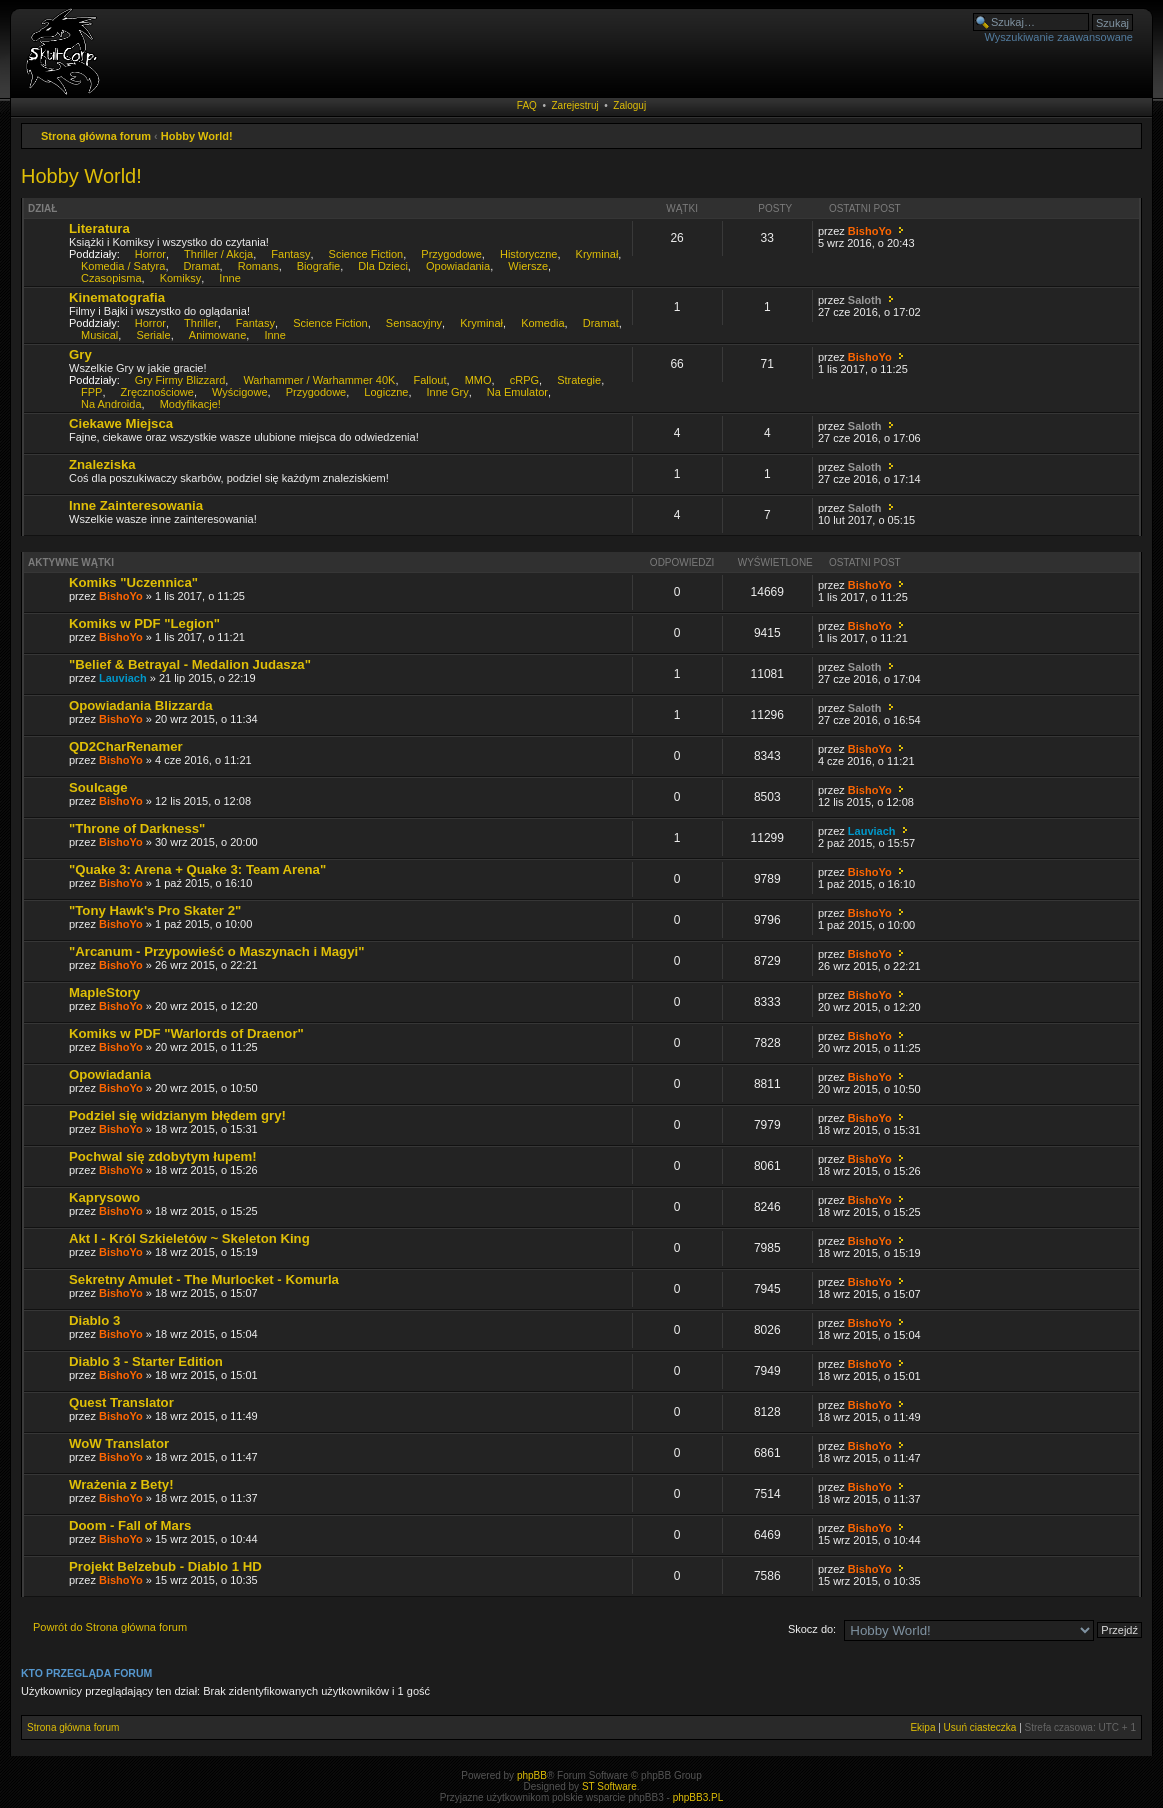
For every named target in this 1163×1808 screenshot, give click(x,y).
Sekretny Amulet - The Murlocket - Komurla (204, 1279)
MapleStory (104, 992)
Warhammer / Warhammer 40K (319, 380)
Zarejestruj (574, 105)
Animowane (217, 335)
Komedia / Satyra (123, 266)
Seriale (153, 335)
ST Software (609, 1786)
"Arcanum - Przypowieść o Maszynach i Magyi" (216, 951)
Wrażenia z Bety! (121, 1484)
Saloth (865, 300)
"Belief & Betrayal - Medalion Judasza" (190, 664)
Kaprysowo (104, 1197)
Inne (229, 278)
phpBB (532, 1775)
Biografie (318, 266)
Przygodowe (451, 254)
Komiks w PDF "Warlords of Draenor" (186, 1033)
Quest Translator (121, 1402)
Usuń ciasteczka (980, 1727)
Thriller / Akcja (218, 254)
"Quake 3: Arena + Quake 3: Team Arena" (197, 869)
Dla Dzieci (383, 266)
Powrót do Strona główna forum (110, 1627)
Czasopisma (111, 278)
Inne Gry (448, 392)
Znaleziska (102, 464)
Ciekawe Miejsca (121, 423)
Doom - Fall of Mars (130, 1525)
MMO (478, 380)
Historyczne (528, 254)
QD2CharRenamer (126, 746)
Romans (258, 266)
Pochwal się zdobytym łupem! (163, 1156)
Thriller (201, 323)
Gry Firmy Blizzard (180, 380)
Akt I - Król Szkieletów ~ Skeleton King (189, 1238)
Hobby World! (197, 136)
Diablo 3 (94, 1320)
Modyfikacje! (190, 404)
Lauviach (123, 678)
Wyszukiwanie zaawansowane (1059, 37)
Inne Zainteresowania (136, 505)
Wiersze (528, 266)
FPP (91, 392)
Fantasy (290, 254)
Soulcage (98, 787)
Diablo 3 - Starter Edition (146, 1361)
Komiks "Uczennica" (133, 582)
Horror (150, 254)
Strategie (579, 380)
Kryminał (597, 254)
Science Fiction (366, 254)
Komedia (542, 323)
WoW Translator (119, 1443)
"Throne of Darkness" (137, 828)
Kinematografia (117, 297)
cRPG (524, 380)
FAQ (527, 105)
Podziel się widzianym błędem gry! (177, 1115)
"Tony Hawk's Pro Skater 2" (155, 910)
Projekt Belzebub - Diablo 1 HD (165, 1566)
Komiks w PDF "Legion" (144, 623)
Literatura (99, 228)
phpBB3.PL (698, 1797)
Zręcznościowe (157, 392)
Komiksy (181, 278)
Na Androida (111, 404)
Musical (99, 335)
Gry (80, 354)
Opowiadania (458, 266)
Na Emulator (517, 392)
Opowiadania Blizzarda (141, 705)
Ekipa (922, 1727)
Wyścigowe (240, 392)
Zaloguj (629, 105)
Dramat (202, 266)
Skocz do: (812, 1629)
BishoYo (870, 231)
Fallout (430, 380)
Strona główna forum (96, 136)
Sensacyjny (414, 323)
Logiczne (386, 392)
